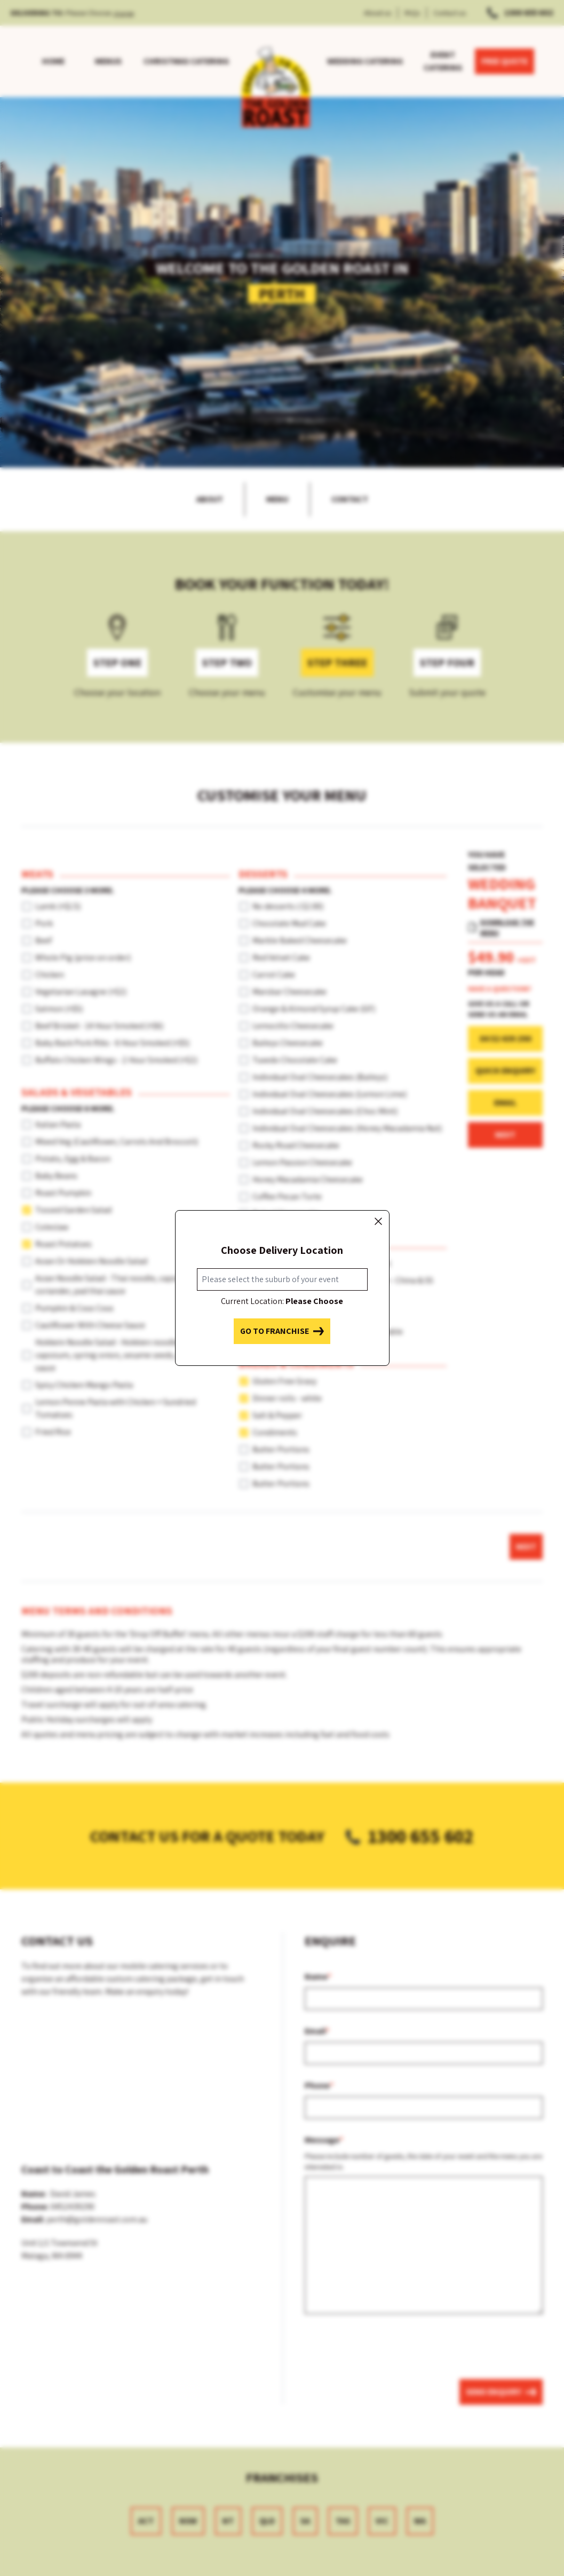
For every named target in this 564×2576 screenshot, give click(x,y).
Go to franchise (282, 1331)
